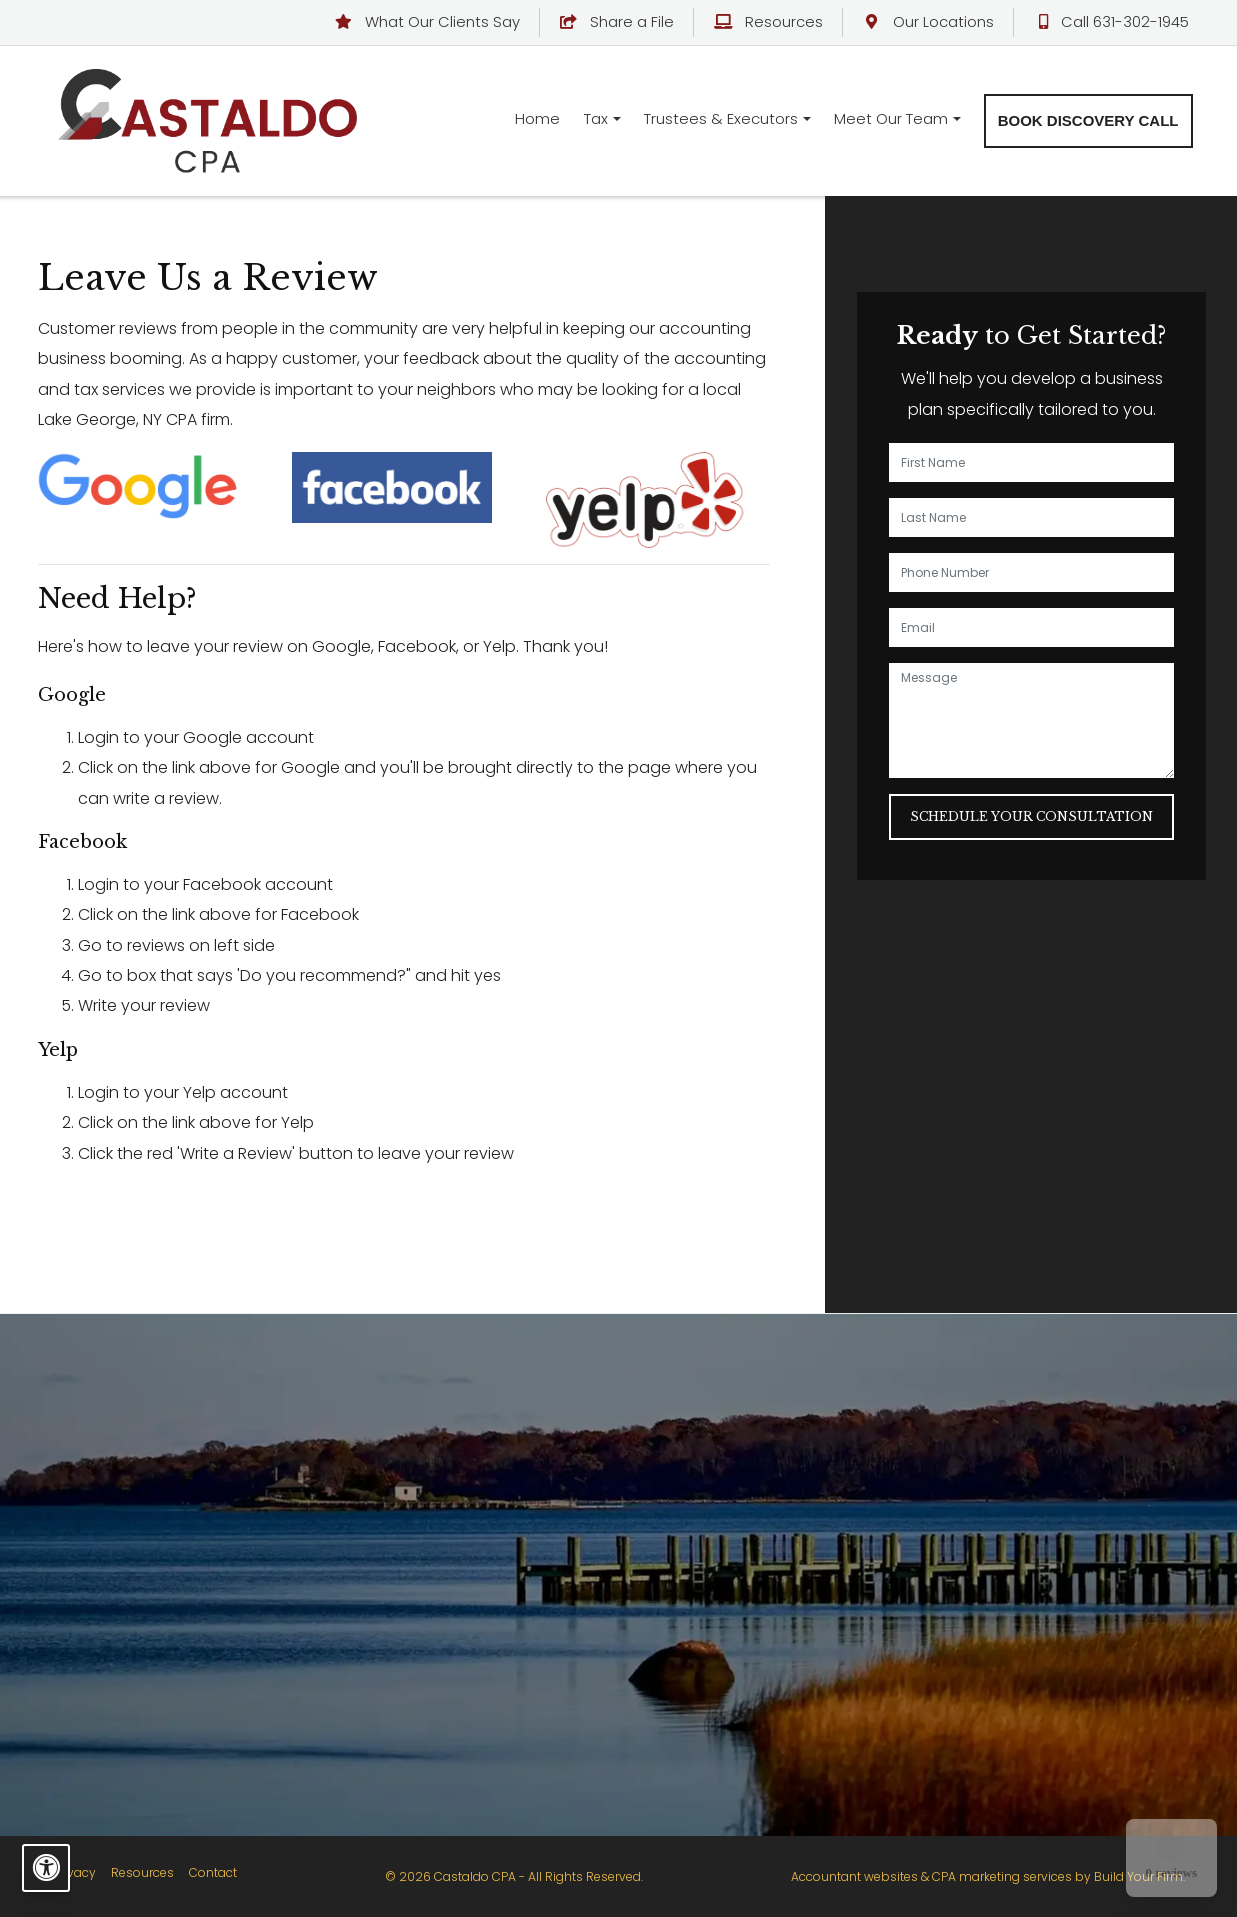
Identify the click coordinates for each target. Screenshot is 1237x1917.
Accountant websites (854, 1876)
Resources (768, 21)
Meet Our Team (891, 118)
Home (537, 118)
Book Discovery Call (1088, 120)
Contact (213, 1872)
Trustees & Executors (721, 118)
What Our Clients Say (427, 21)
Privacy (74, 1872)
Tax (596, 118)
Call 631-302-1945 (1111, 21)
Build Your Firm (1138, 1876)
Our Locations (929, 21)
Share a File (617, 21)
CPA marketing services (1002, 1876)
